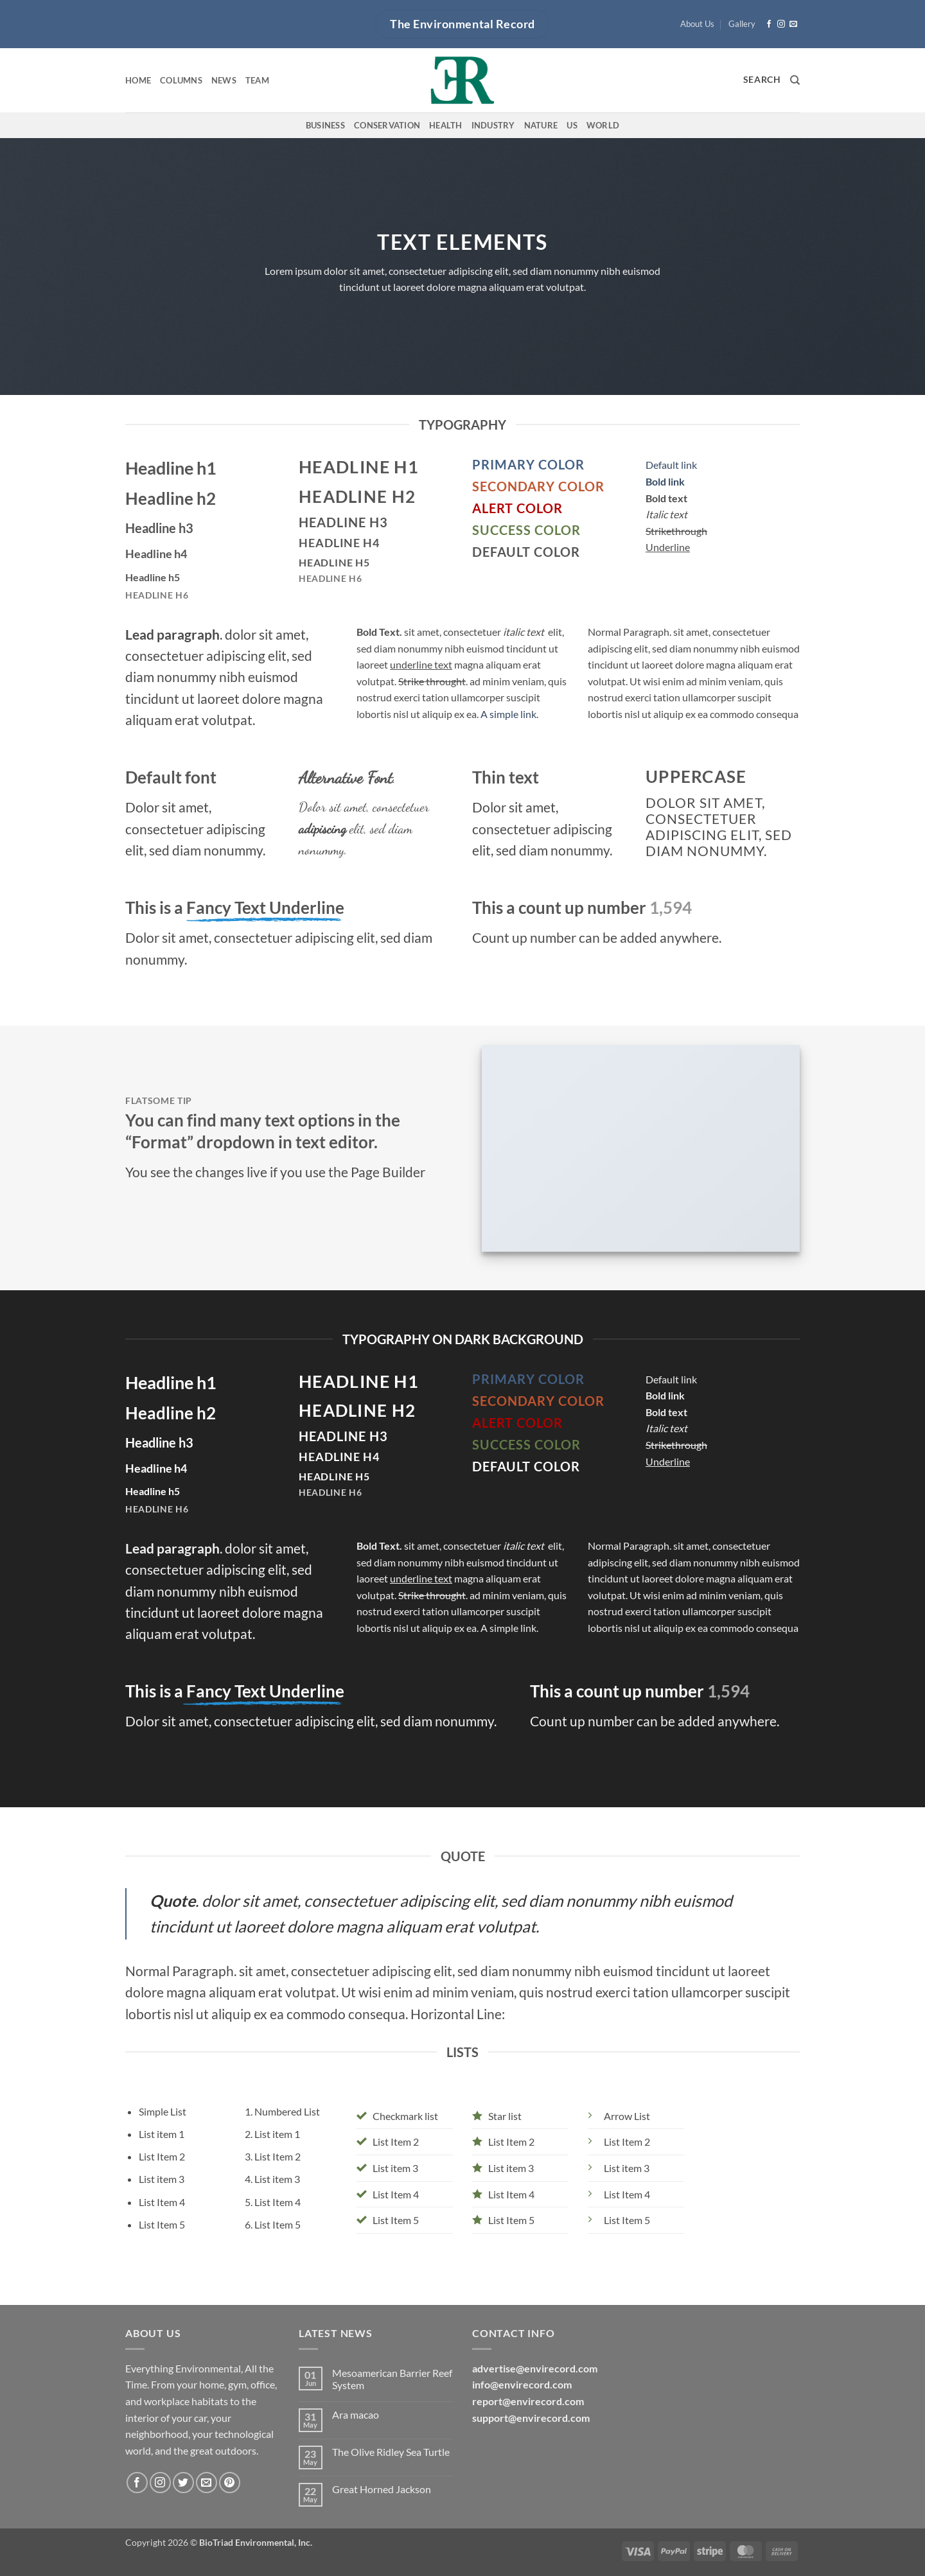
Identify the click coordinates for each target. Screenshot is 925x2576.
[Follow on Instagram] (781, 24)
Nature (541, 125)
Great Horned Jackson (381, 2489)
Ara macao (355, 2414)
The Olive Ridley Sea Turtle (391, 2452)
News (223, 80)
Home (138, 80)
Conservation (387, 125)
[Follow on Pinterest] (229, 2482)
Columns (181, 80)
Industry (493, 125)
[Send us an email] (793, 24)
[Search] (795, 80)
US (572, 125)
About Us (697, 24)
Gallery (741, 24)
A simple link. (509, 714)
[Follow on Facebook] (769, 24)
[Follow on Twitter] (183, 2482)
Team (257, 80)
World (602, 125)
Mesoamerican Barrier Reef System (392, 2379)
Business (325, 125)
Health (446, 125)
